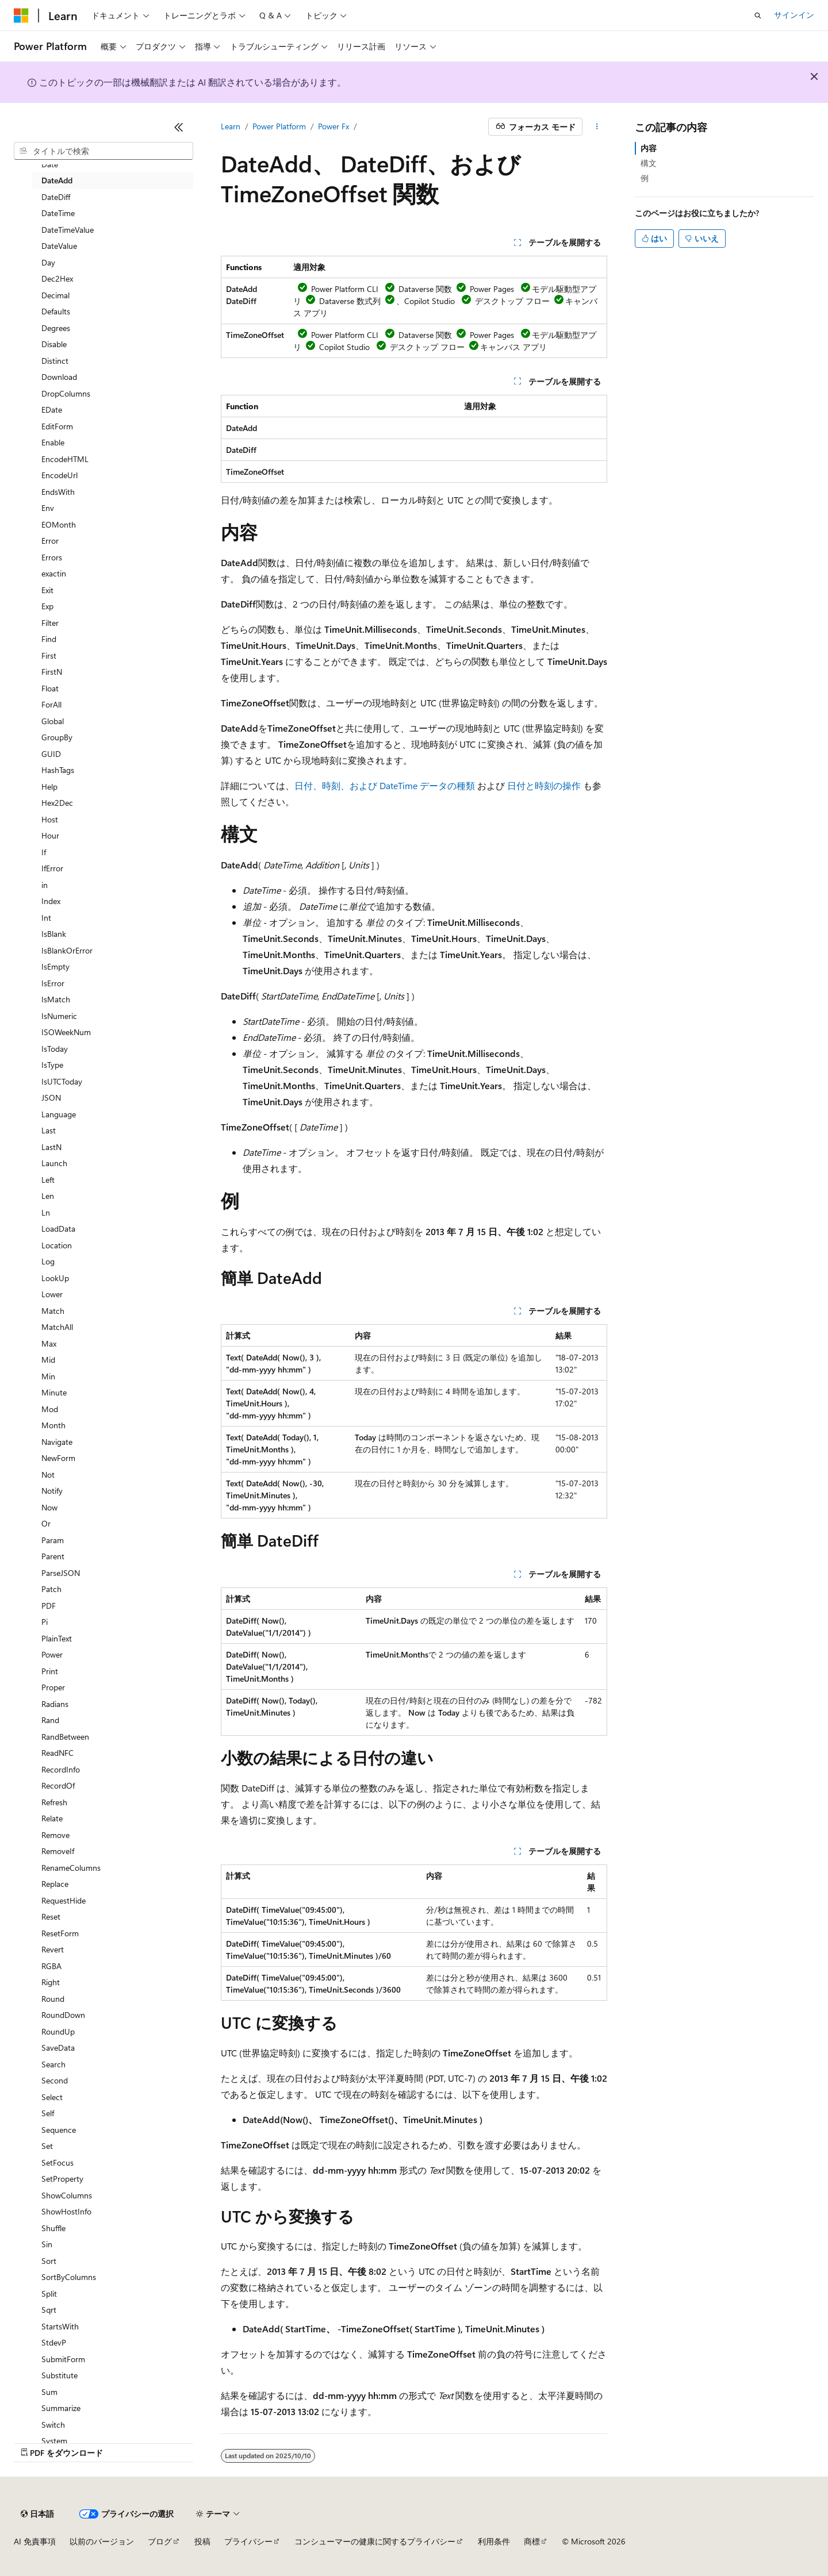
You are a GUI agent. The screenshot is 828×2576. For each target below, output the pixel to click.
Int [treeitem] (46, 917)
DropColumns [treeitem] (65, 393)
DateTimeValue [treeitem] (67, 229)
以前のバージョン (102, 2541)
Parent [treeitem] (52, 1556)
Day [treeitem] (48, 262)
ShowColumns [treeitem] (66, 2195)
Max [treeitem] (48, 1343)
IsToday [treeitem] (54, 1048)
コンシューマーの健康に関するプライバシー (374, 2541)
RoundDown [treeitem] (63, 2014)
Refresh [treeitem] (54, 1802)
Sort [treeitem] (48, 2260)
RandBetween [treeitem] (65, 1736)
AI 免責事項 (35, 2541)
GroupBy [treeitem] (56, 737)
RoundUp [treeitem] (58, 2031)
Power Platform (279, 126)
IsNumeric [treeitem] (59, 1015)
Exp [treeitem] (47, 606)
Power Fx (333, 126)
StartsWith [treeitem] (60, 2326)
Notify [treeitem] (52, 1490)
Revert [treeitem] (52, 1949)
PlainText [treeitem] (56, 1638)
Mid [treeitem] (48, 1359)
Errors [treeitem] (51, 557)
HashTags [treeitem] (57, 769)
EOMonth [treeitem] (58, 524)
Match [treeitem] (52, 1310)
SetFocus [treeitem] (57, 2162)
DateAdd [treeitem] (56, 180)
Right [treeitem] (50, 1982)
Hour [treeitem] (50, 835)
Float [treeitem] (50, 688)
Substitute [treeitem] (59, 2375)
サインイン (794, 14)
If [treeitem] (43, 852)
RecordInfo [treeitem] (60, 1769)
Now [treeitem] (49, 1507)
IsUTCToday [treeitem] (61, 1081)
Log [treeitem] (48, 1261)
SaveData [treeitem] (58, 2047)
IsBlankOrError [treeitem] (67, 950)
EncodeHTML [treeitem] (65, 458)
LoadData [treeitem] (58, 1228)
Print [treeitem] (49, 1671)
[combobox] (103, 151)
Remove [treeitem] (55, 1834)
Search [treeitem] (53, 2064)
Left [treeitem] (48, 1179)
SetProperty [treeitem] (62, 2178)
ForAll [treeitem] (51, 704)
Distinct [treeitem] (54, 360)
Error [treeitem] (50, 540)
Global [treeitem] (52, 721)
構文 (649, 162)
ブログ (160, 2541)
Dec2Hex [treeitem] (57, 278)
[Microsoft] (21, 15)
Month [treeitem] (53, 1425)
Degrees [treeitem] (55, 327)
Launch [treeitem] (54, 1163)
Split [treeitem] (49, 2293)
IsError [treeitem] (52, 983)
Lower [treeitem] (52, 1294)
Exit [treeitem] (47, 590)
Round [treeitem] (52, 1998)
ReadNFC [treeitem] (57, 1752)
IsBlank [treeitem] (53, 933)
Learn (230, 126)
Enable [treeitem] (52, 442)
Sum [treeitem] (49, 2391)
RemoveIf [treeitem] (57, 1851)
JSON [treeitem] (51, 1097)
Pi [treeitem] (44, 1621)
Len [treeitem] (47, 1195)
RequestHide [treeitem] (63, 1900)
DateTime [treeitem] (58, 212)
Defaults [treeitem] (55, 311)
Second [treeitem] (54, 2080)
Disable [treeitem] (54, 344)
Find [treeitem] (48, 638)
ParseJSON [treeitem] (60, 1572)
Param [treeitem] (52, 1540)
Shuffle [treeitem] (53, 2228)
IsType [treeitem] (52, 1064)
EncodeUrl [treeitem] (59, 475)
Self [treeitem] (47, 2113)
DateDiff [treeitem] (55, 196)
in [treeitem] (44, 884)
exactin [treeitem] (53, 573)
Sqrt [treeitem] (48, 2309)
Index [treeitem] (50, 900)
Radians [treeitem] (54, 1703)
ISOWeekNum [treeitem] (66, 1031)
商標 (532, 2541)
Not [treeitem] (48, 1474)
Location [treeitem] (56, 1245)
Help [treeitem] (49, 786)
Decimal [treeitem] (55, 295)
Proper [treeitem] (53, 1687)
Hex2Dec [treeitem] (57, 802)
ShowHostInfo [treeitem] (66, 2211)
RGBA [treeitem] (51, 1965)
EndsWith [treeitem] (58, 491)
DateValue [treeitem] (59, 245)
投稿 (202, 2541)
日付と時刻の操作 (544, 785)
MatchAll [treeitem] (57, 1326)
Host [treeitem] (49, 819)
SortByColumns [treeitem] (68, 2276)
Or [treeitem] (46, 1523)
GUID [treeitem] (51, 753)
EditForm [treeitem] (57, 426)
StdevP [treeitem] (53, 2342)
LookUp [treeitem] (55, 1277)
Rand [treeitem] (50, 1719)
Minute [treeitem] (54, 1392)
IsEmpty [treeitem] (55, 966)
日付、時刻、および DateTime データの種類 (384, 785)
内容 (649, 148)
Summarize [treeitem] (60, 2407)
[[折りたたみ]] (178, 127)
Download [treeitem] (59, 376)
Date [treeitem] (49, 164)
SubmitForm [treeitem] (63, 2359)
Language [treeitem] (58, 1114)
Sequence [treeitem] (58, 2129)
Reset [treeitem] (50, 1916)
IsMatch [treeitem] (55, 999)
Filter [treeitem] (50, 622)
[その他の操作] (597, 127)
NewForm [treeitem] (58, 1457)
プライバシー (248, 2541)
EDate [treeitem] (51, 409)
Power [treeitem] (52, 1654)
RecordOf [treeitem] (58, 1785)
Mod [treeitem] (49, 1409)
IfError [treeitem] (52, 868)
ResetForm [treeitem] (60, 1933)
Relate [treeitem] (52, 1818)
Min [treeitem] (48, 1376)
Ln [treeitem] (45, 1212)
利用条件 (494, 2541)
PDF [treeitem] (48, 1605)
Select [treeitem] (52, 2096)
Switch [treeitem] (53, 2424)
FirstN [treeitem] (51, 671)
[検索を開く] (757, 15)
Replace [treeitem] (54, 1883)
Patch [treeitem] (51, 1588)
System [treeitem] (54, 2440)
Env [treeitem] (47, 507)
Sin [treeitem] (46, 2244)
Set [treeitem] (47, 2145)
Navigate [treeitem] (56, 1441)
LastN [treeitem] (51, 1146)
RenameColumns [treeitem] (71, 1867)
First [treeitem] (48, 655)
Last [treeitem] (48, 1130)
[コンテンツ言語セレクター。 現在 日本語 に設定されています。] (37, 2514)
